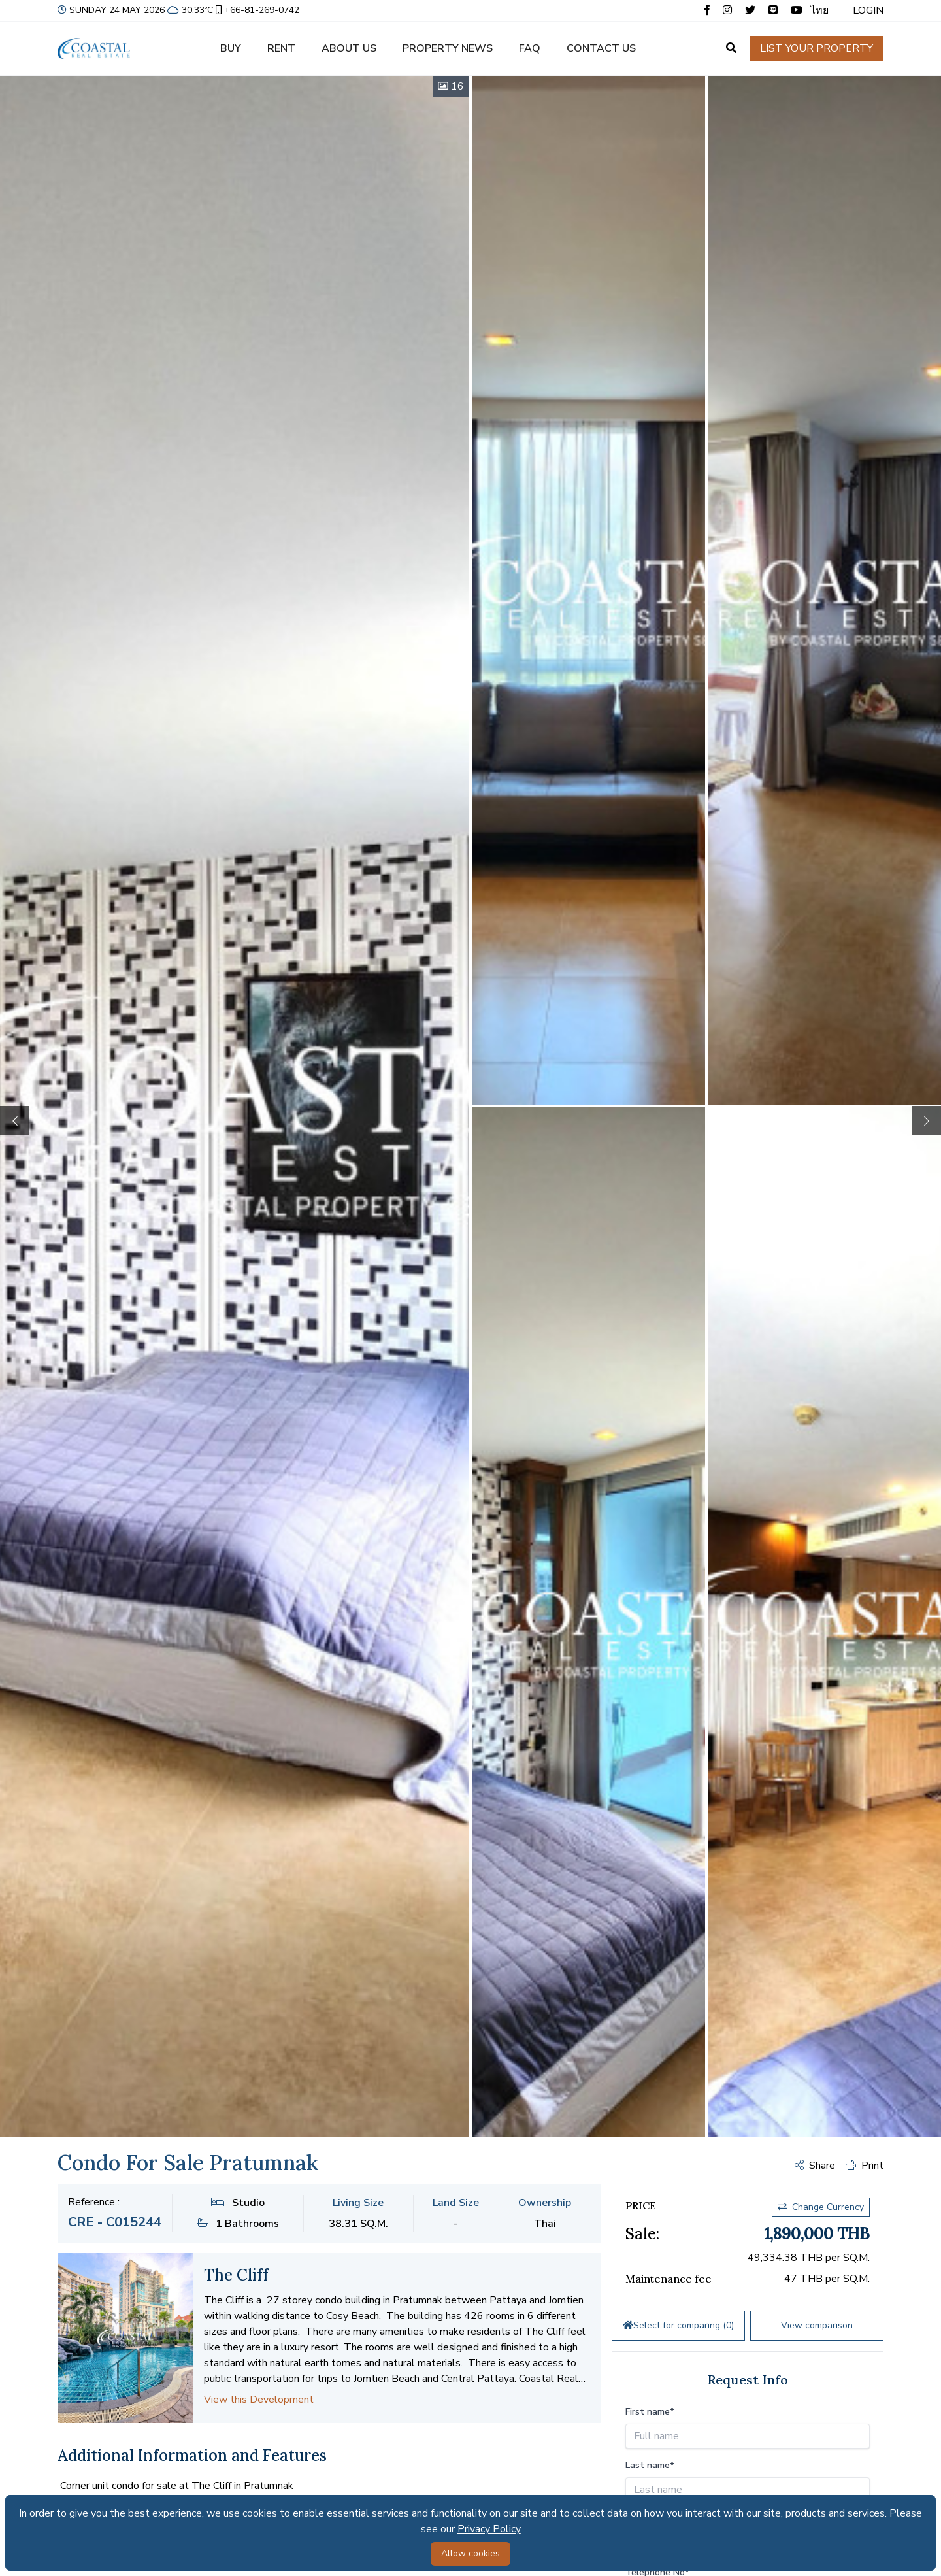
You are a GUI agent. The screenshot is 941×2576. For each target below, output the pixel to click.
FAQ (529, 48)
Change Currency (821, 2207)
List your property (816, 48)
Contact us (601, 48)
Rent (281, 48)
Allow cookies (470, 2553)
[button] (926, 1120)
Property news (448, 48)
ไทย (819, 10)
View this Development (259, 2399)
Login (868, 10)
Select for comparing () (678, 2325)
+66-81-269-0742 (256, 10)
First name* (649, 2411)
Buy (230, 48)
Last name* (649, 2465)
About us (349, 48)
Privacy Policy (489, 2529)
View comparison (817, 2325)
